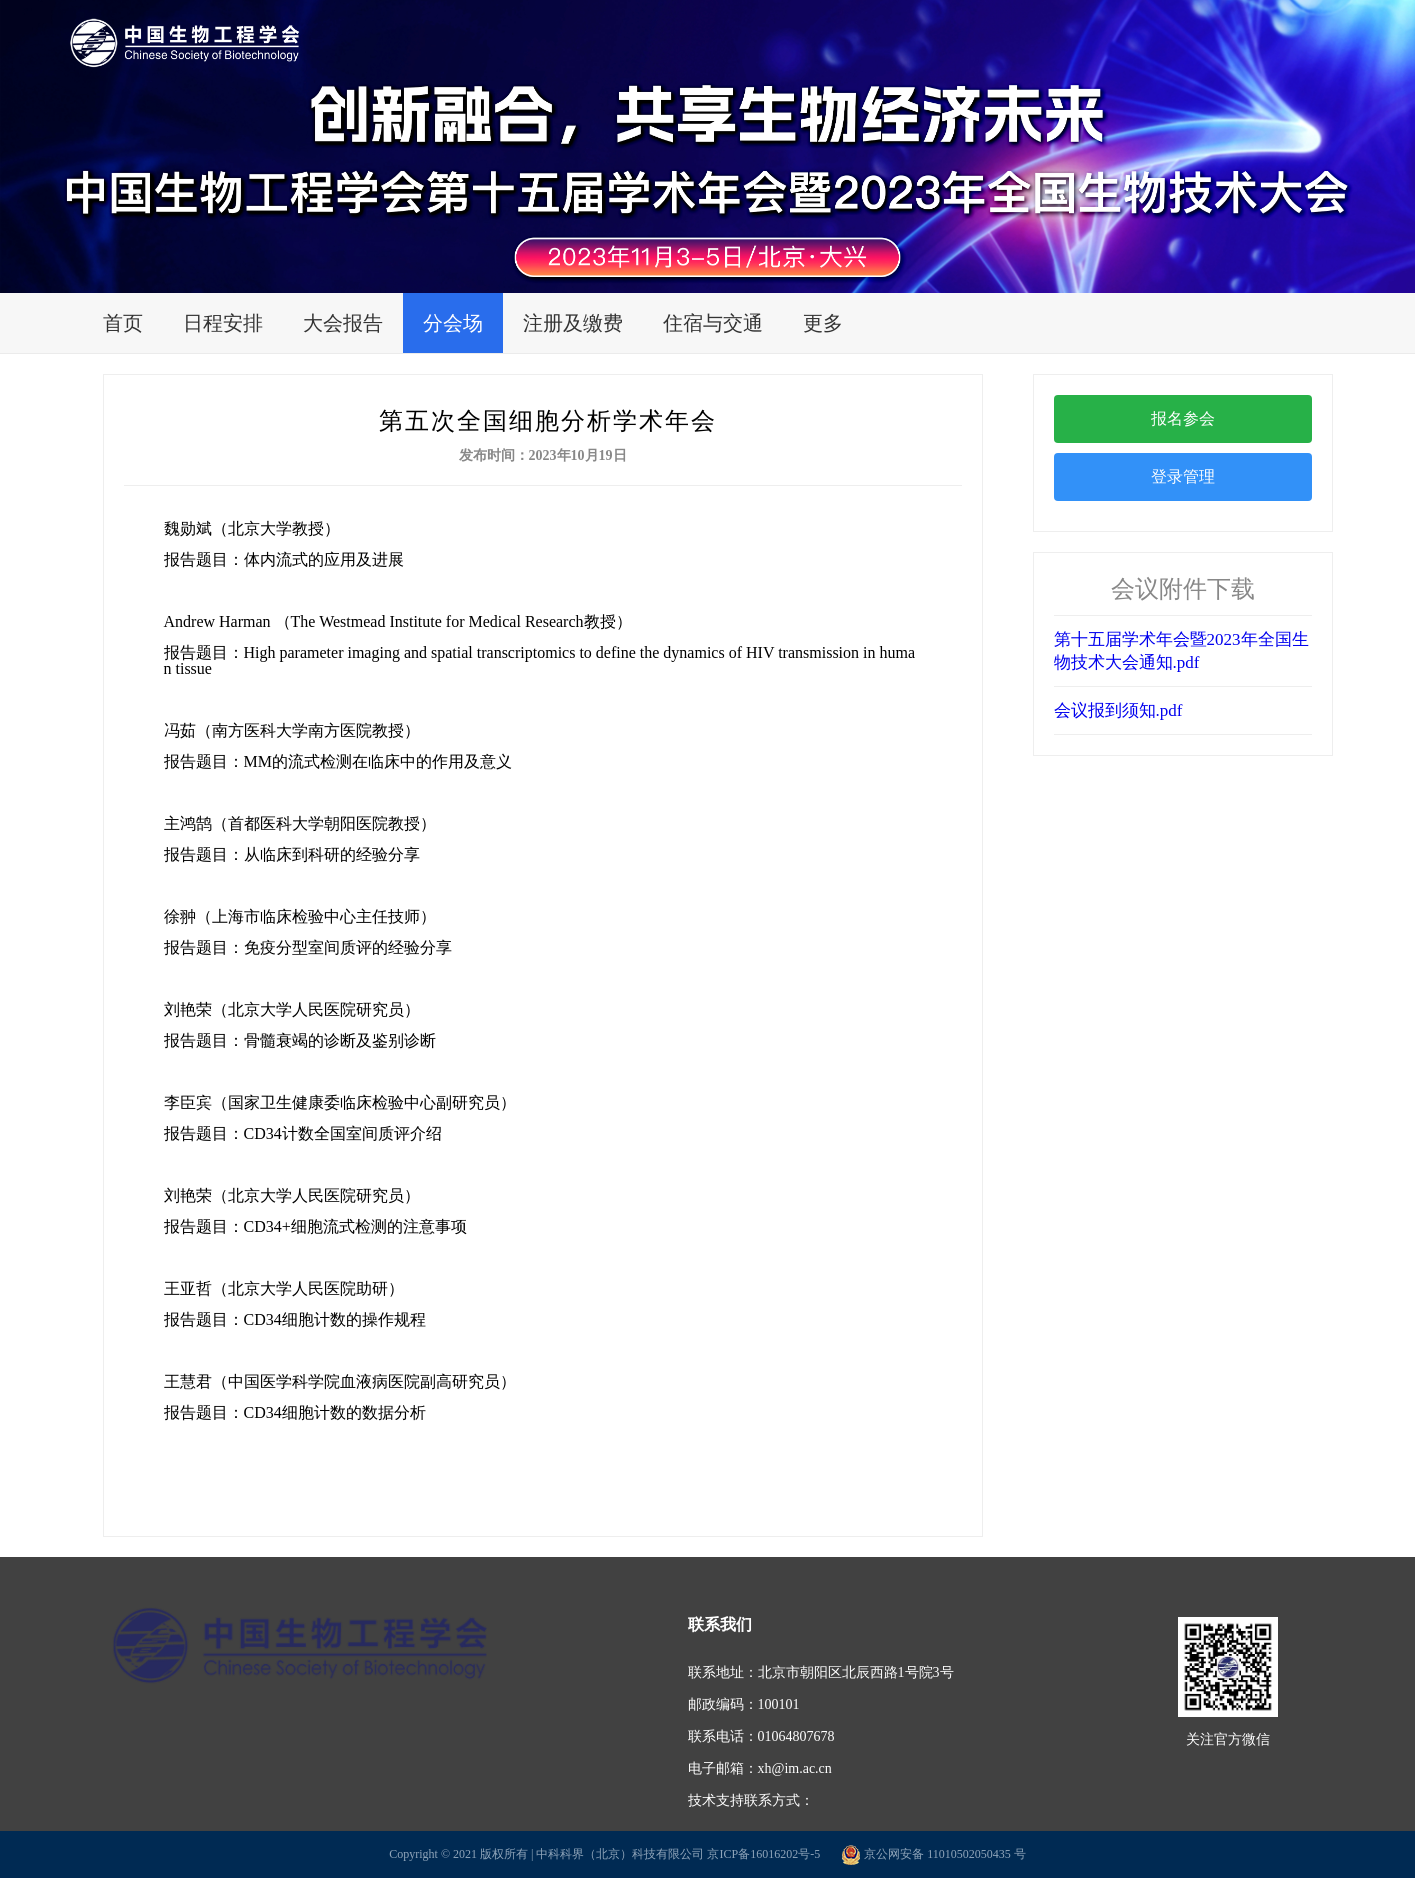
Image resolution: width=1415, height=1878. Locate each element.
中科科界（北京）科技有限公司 (620, 1854)
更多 (823, 323)
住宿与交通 (713, 323)
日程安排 (223, 323)
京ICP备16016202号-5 (763, 1854)
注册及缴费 (573, 323)
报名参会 (1183, 418)
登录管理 (1183, 476)
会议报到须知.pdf (1118, 710)
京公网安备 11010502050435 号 (933, 1854)
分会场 (453, 323)
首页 (123, 323)
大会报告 (343, 323)
